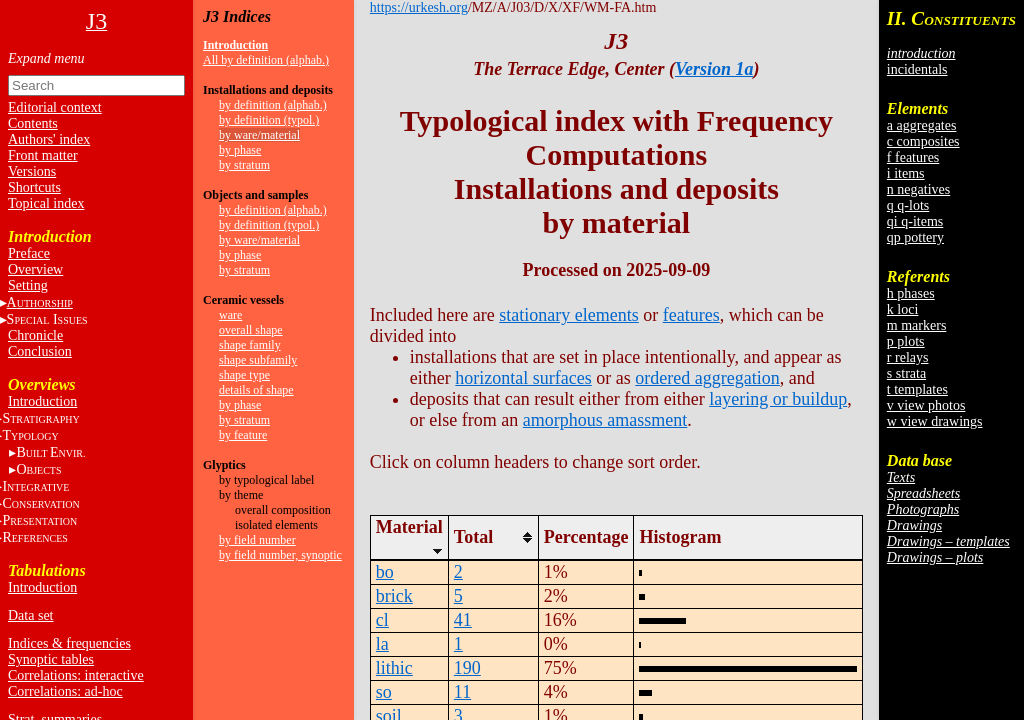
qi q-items (915, 221)
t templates (917, 389)
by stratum (244, 165)
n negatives (918, 189)
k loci (903, 309)
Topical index (46, 203)
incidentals (917, 69)
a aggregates (922, 125)
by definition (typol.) (269, 120)
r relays (908, 357)
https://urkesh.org (419, 7)
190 (467, 668)
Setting (28, 285)
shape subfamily (258, 360)
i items (906, 173)
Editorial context (55, 107)
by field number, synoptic (280, 555)
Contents (33, 123)
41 (463, 620)
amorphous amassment (605, 420)
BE (50, 452)
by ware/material (259, 135)
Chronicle (35, 335)
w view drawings (935, 421)
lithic (394, 668)
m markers (916, 325)
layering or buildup (778, 399)
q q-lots (908, 205)
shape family (250, 345)
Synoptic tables (51, 659)
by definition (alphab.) (273, 105)
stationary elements (568, 315)
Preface (29, 253)
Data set (30, 615)
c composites (923, 141)
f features (913, 157)
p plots (906, 341)
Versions (32, 171)
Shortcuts (34, 187)
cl (382, 620)
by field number (257, 540)
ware (230, 315)
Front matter (43, 155)
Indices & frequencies (69, 643)
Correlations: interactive (76, 675)
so (384, 692)
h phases (911, 293)
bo (385, 572)
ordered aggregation (707, 378)
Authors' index (49, 139)
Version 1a (714, 69)
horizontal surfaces (523, 378)
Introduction (42, 401)
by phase (240, 150)
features (691, 315)
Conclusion (40, 351)
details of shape (256, 390)
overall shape (251, 330)
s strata (906, 373)
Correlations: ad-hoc (65, 691)
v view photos (926, 405)
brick (394, 596)
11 (462, 692)
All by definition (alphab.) (266, 60)
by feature (243, 435)
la (382, 644)
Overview (35, 269)
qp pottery (915, 237)
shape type (244, 375)
